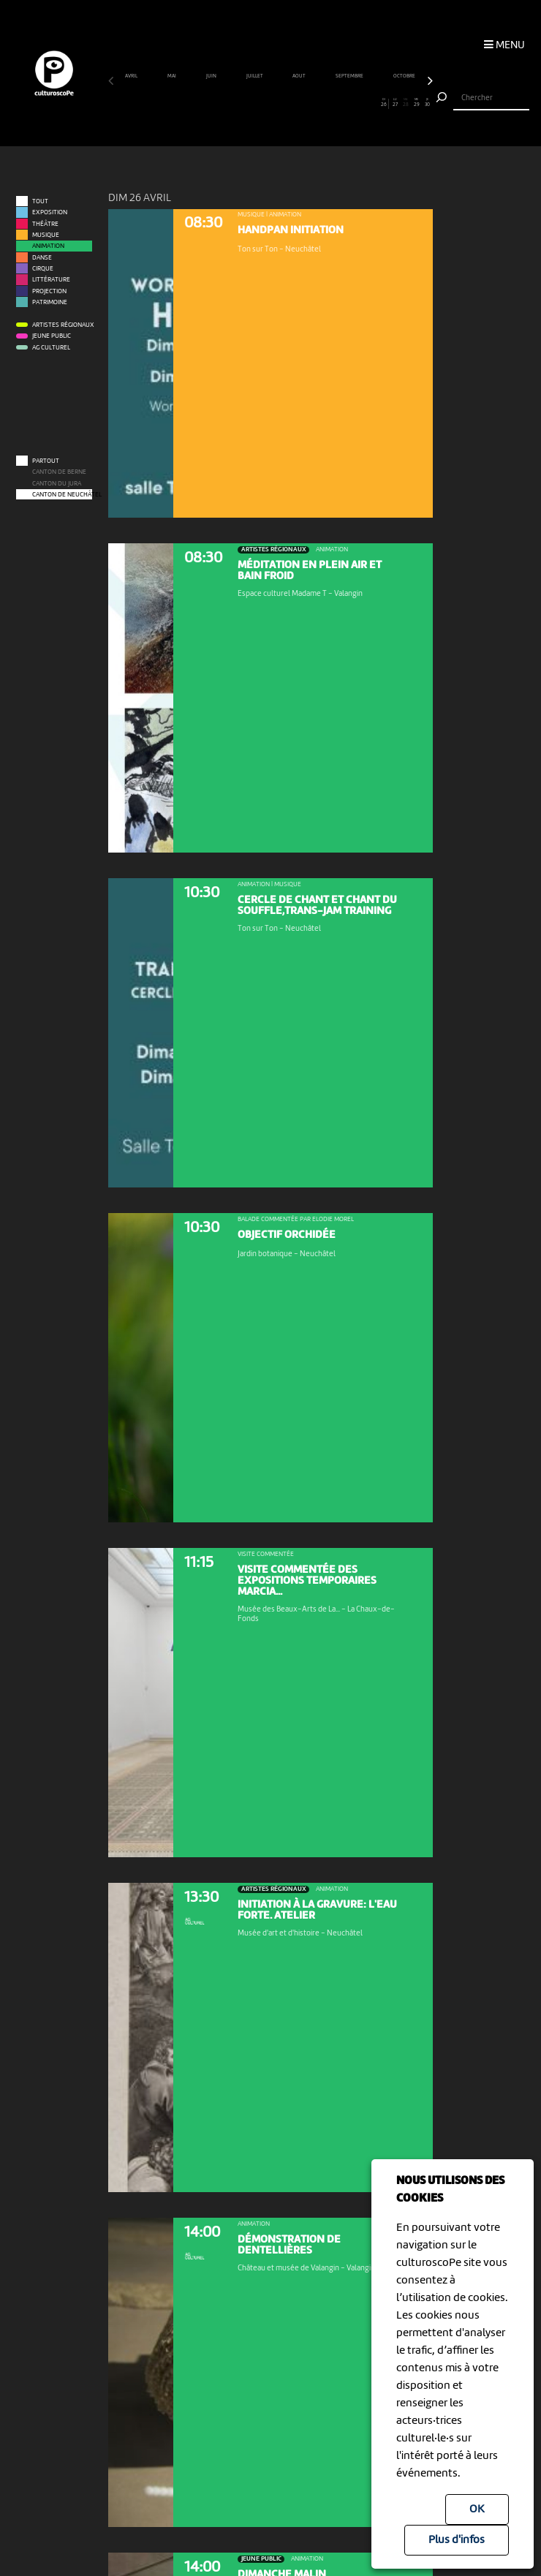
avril (131, 76)
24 (362, 103)
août (299, 76)
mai (172, 76)
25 (373, 103)
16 (276, 103)
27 (394, 103)
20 (319, 103)
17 (286, 103)
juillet (255, 76)
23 (351, 103)
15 (265, 103)
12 (233, 103)
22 (340, 103)
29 (416, 103)
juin (211, 76)
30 (427, 103)
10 (211, 103)
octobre (404, 76)
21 (330, 103)
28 (405, 103)
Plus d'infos (456, 2540)
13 (243, 103)
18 (297, 103)
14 (254, 103)
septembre (350, 76)
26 (383, 103)
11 (222, 103)
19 (308, 103)
